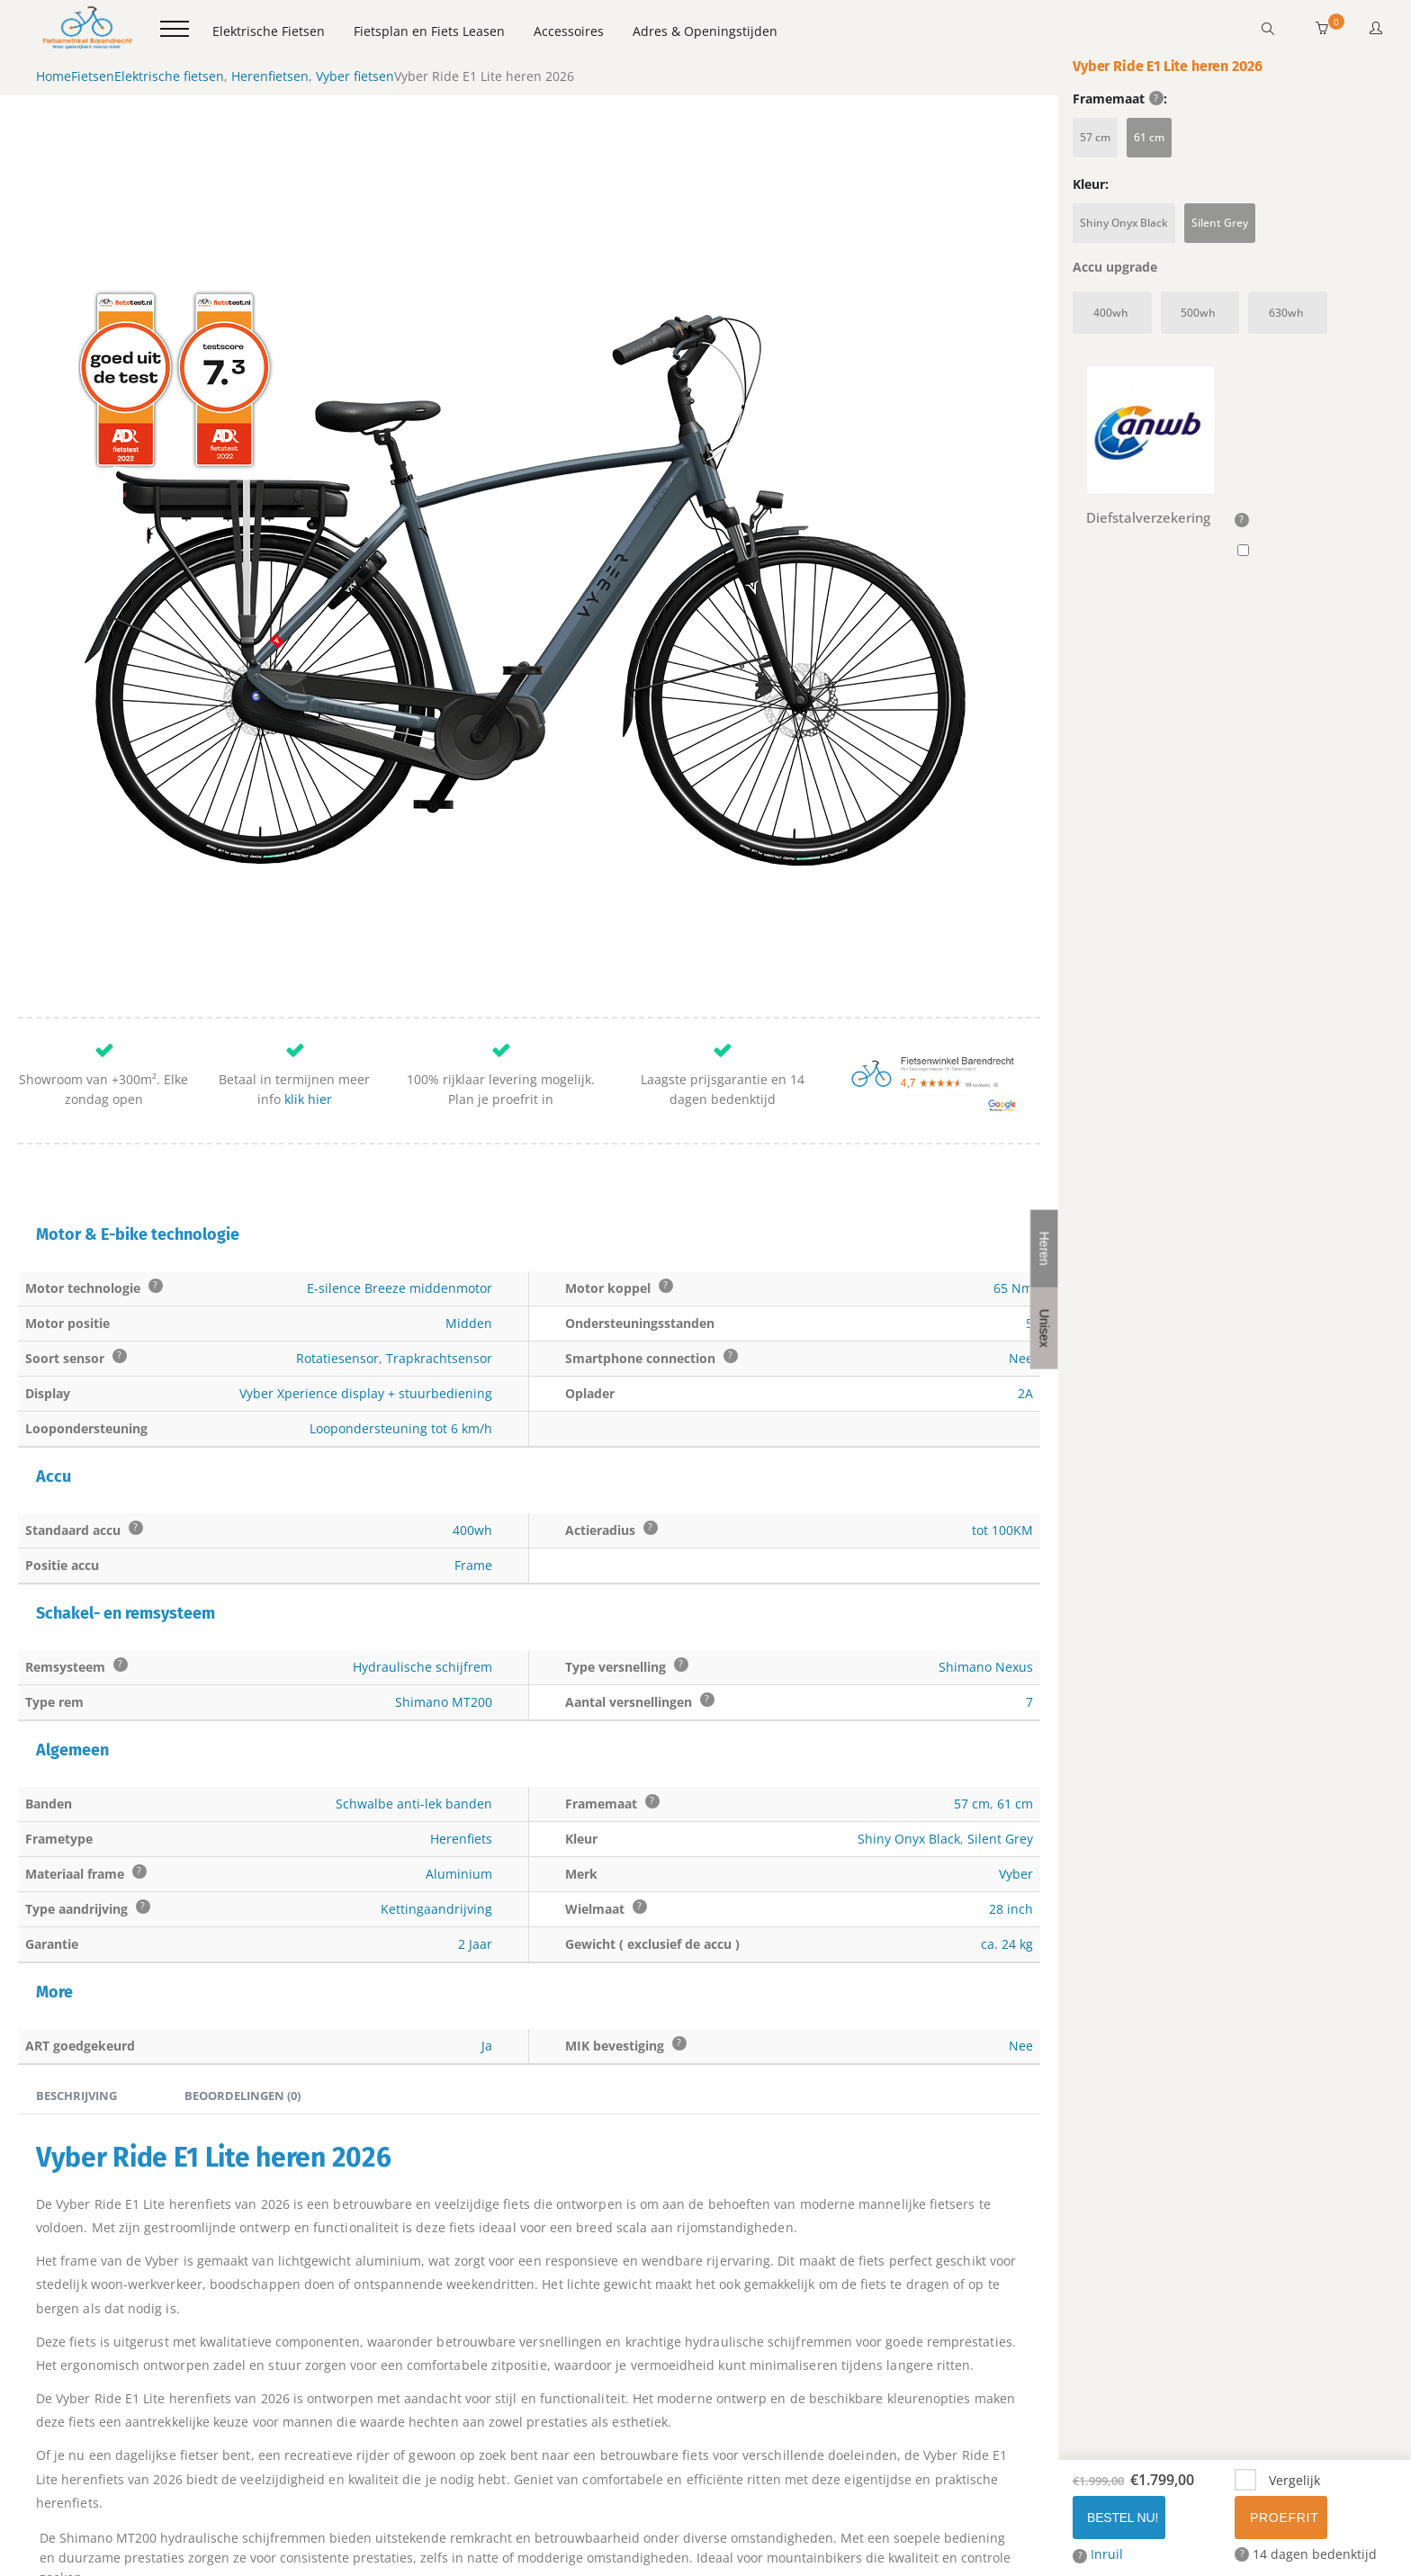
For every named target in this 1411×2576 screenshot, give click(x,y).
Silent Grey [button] (1219, 222)
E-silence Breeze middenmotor (399, 1202)
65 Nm (1013, 1202)
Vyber (1016, 1788)
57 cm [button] (1095, 137)
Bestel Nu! (1122, 2517)
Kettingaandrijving (436, 1823)
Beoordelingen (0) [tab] (242, 2010)
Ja (486, 1960)
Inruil (1098, 2554)
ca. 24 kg (1007, 1858)
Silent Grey (1000, 1753)
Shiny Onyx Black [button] (1124, 222)
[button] (1322, 28)
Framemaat (1118, 99)
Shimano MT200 (443, 1616)
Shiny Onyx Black (909, 1753)
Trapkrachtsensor (439, 1272)
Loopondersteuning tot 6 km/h (401, 1342)
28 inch (1011, 1823)
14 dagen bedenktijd (1306, 2554)
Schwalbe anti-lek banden (414, 1718)
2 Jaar (475, 1858)
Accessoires (569, 31)
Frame (473, 1479)
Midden (468, 1237)
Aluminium (459, 1788)
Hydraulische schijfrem (422, 1581)
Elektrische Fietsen (268, 31)
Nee (1021, 1272)
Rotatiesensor (337, 1272)
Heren (1045, 1248)
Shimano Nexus (986, 1581)
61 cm (1015, 1718)
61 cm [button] (1149, 137)
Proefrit (1284, 2517)
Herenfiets (461, 1753)
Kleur (1089, 184)
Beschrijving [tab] (76, 2010)
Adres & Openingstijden (705, 31)
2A (1025, 1307)
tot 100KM (1002, 1444)
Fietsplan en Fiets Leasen (429, 31)
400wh (472, 1444)
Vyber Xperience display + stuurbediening (365, 1307)
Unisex (1045, 1327)
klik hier (308, 1014)
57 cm (972, 1718)
